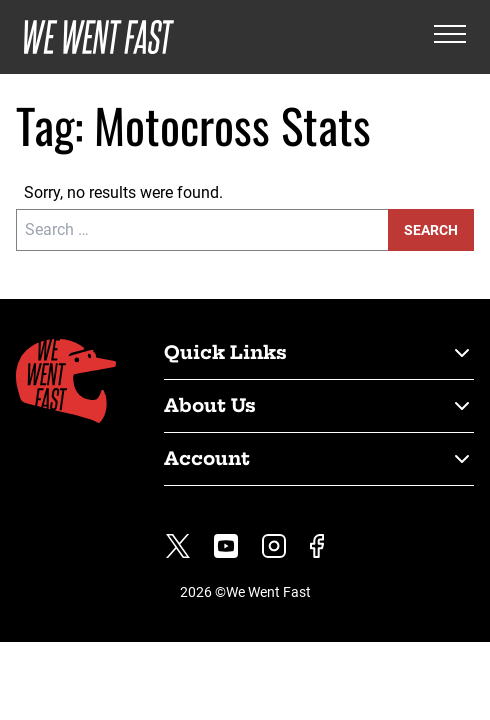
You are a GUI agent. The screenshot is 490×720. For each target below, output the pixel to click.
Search (431, 230)
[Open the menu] (450, 37)
